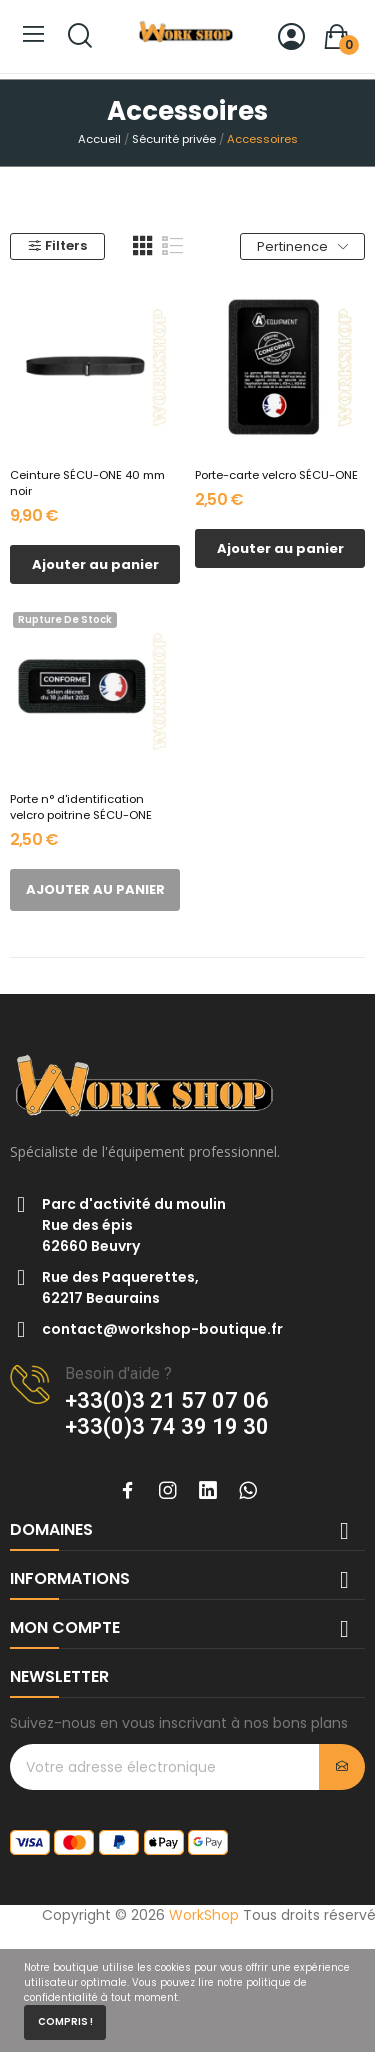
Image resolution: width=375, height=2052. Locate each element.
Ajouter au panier (95, 564)
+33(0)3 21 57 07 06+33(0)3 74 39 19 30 (167, 1413)
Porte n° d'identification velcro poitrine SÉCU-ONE (81, 807)
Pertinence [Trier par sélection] (302, 246)
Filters (57, 245)
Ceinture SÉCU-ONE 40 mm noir (87, 483)
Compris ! (65, 2021)
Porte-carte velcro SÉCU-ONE (276, 475)
